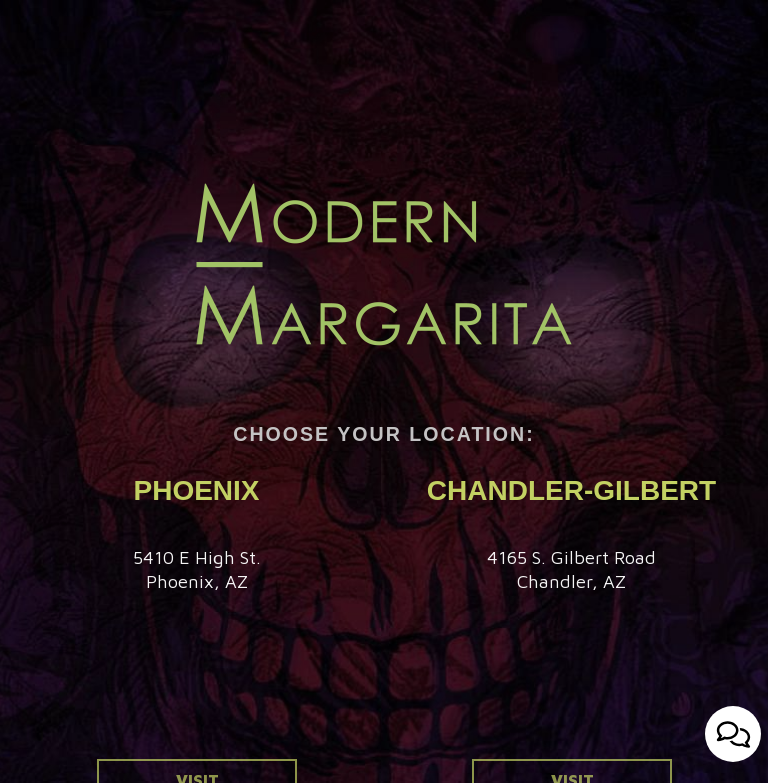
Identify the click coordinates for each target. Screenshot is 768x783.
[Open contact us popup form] (733, 734)
